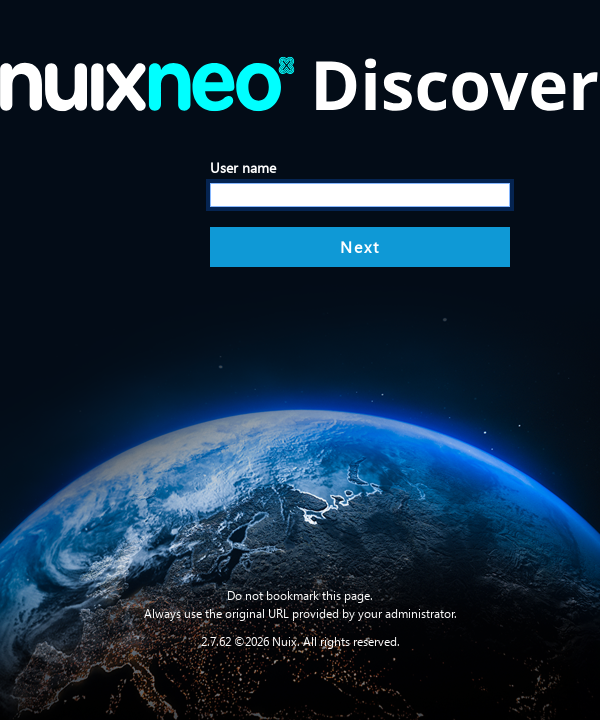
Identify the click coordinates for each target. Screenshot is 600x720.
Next (360, 246)
